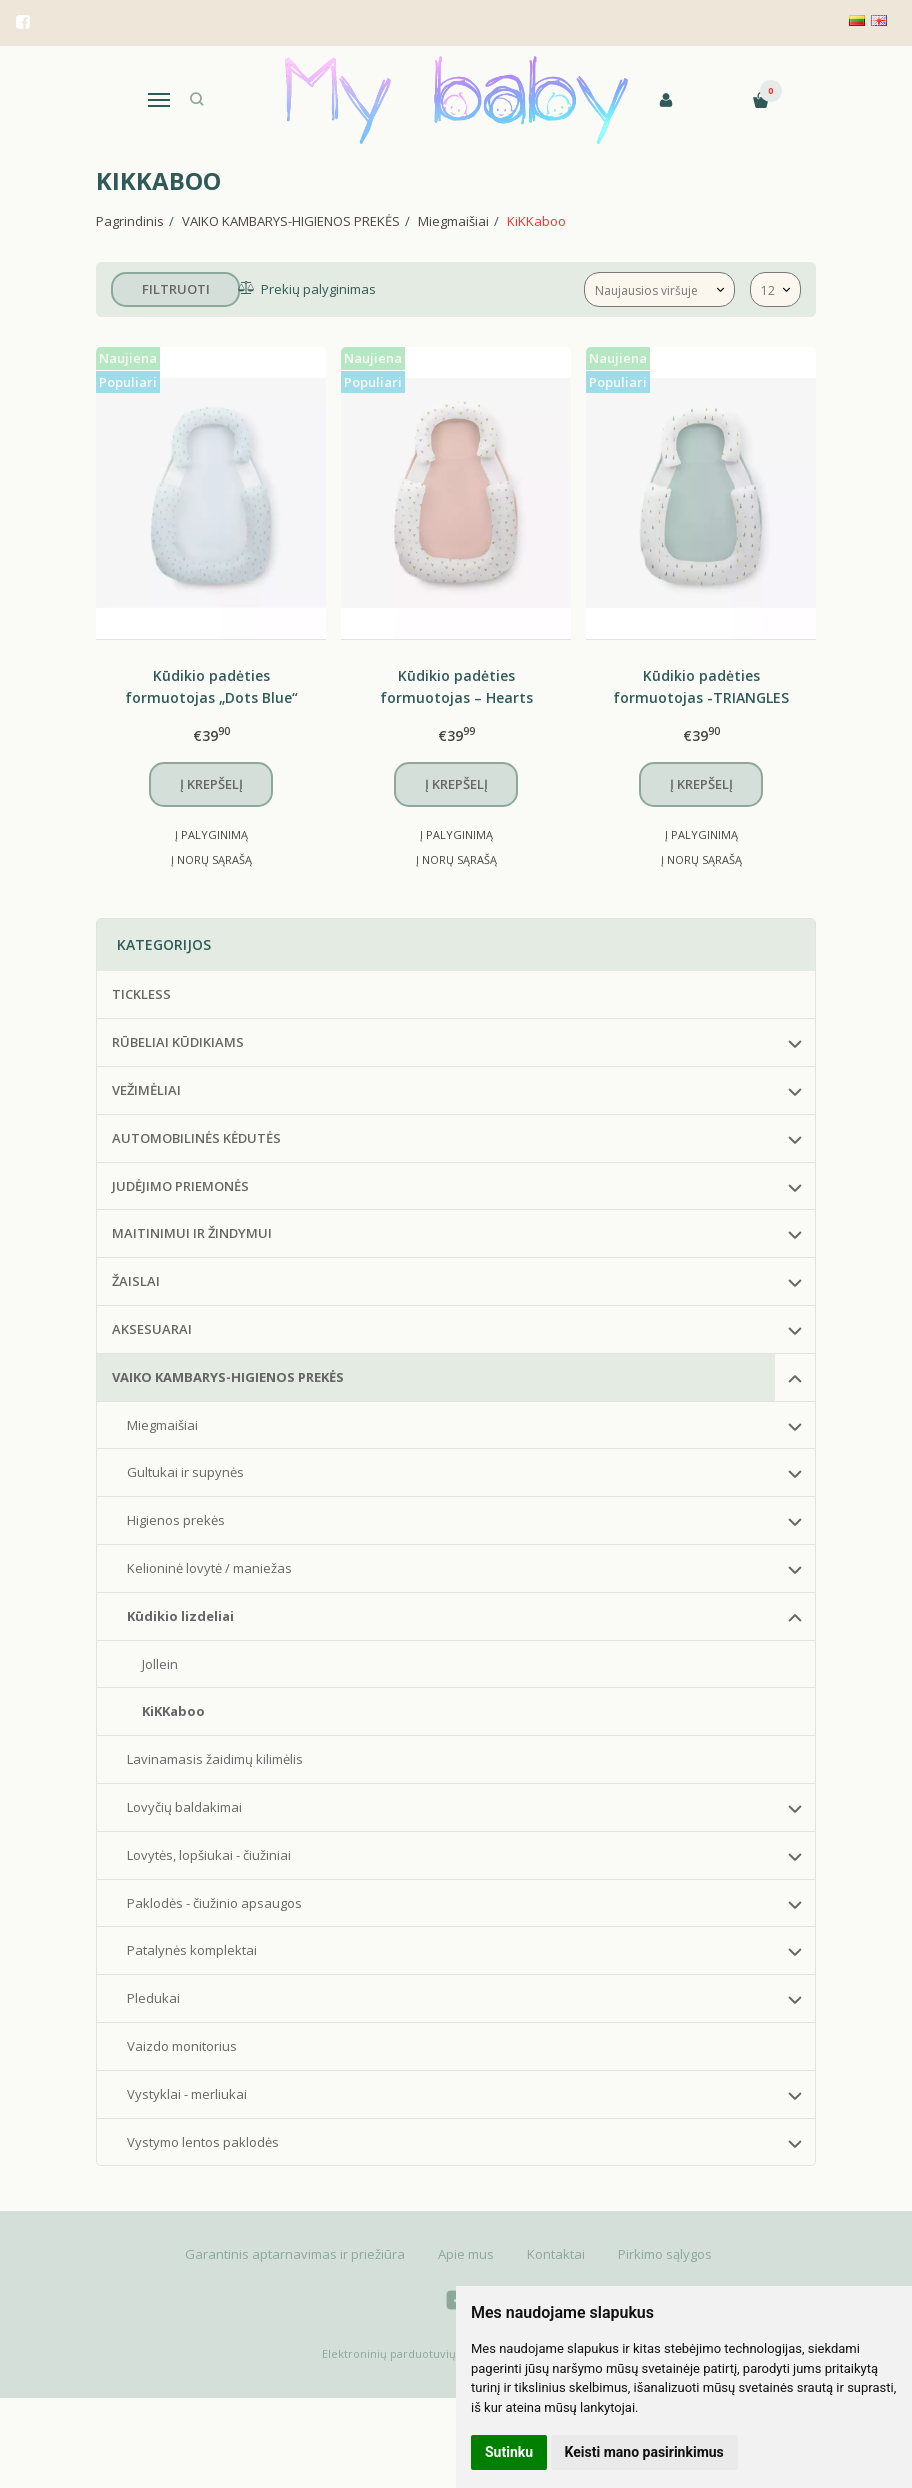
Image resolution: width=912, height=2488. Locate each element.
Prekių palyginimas (319, 289)
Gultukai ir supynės (185, 1472)
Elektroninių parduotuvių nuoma (409, 2353)
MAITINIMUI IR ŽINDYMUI (192, 1233)
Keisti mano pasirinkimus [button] (644, 2452)
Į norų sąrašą (211, 859)
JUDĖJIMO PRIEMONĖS (180, 1186)
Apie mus (466, 2254)
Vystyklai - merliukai (187, 2094)
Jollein (160, 1664)
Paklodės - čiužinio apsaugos (214, 1903)
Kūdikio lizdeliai (180, 1616)
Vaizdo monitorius (182, 2046)
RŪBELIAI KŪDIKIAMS (178, 1042)
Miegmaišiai (162, 1425)
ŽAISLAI (136, 1281)
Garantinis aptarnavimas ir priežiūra (295, 2254)
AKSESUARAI (152, 1329)
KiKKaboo (173, 1711)
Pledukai (153, 1998)
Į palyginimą (211, 834)
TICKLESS (141, 994)
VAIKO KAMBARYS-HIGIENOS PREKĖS (228, 1377)
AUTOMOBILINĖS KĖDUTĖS (196, 1138)
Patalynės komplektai (192, 1950)
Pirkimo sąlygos (665, 2254)
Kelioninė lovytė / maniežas (209, 1568)
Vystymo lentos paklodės (203, 2142)
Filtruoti (177, 289)
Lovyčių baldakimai (184, 1807)
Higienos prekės (176, 1520)
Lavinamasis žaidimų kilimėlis (215, 1759)
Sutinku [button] (509, 2452)
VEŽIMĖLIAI (146, 1090)
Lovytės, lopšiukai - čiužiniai (209, 1855)
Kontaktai (556, 2254)
